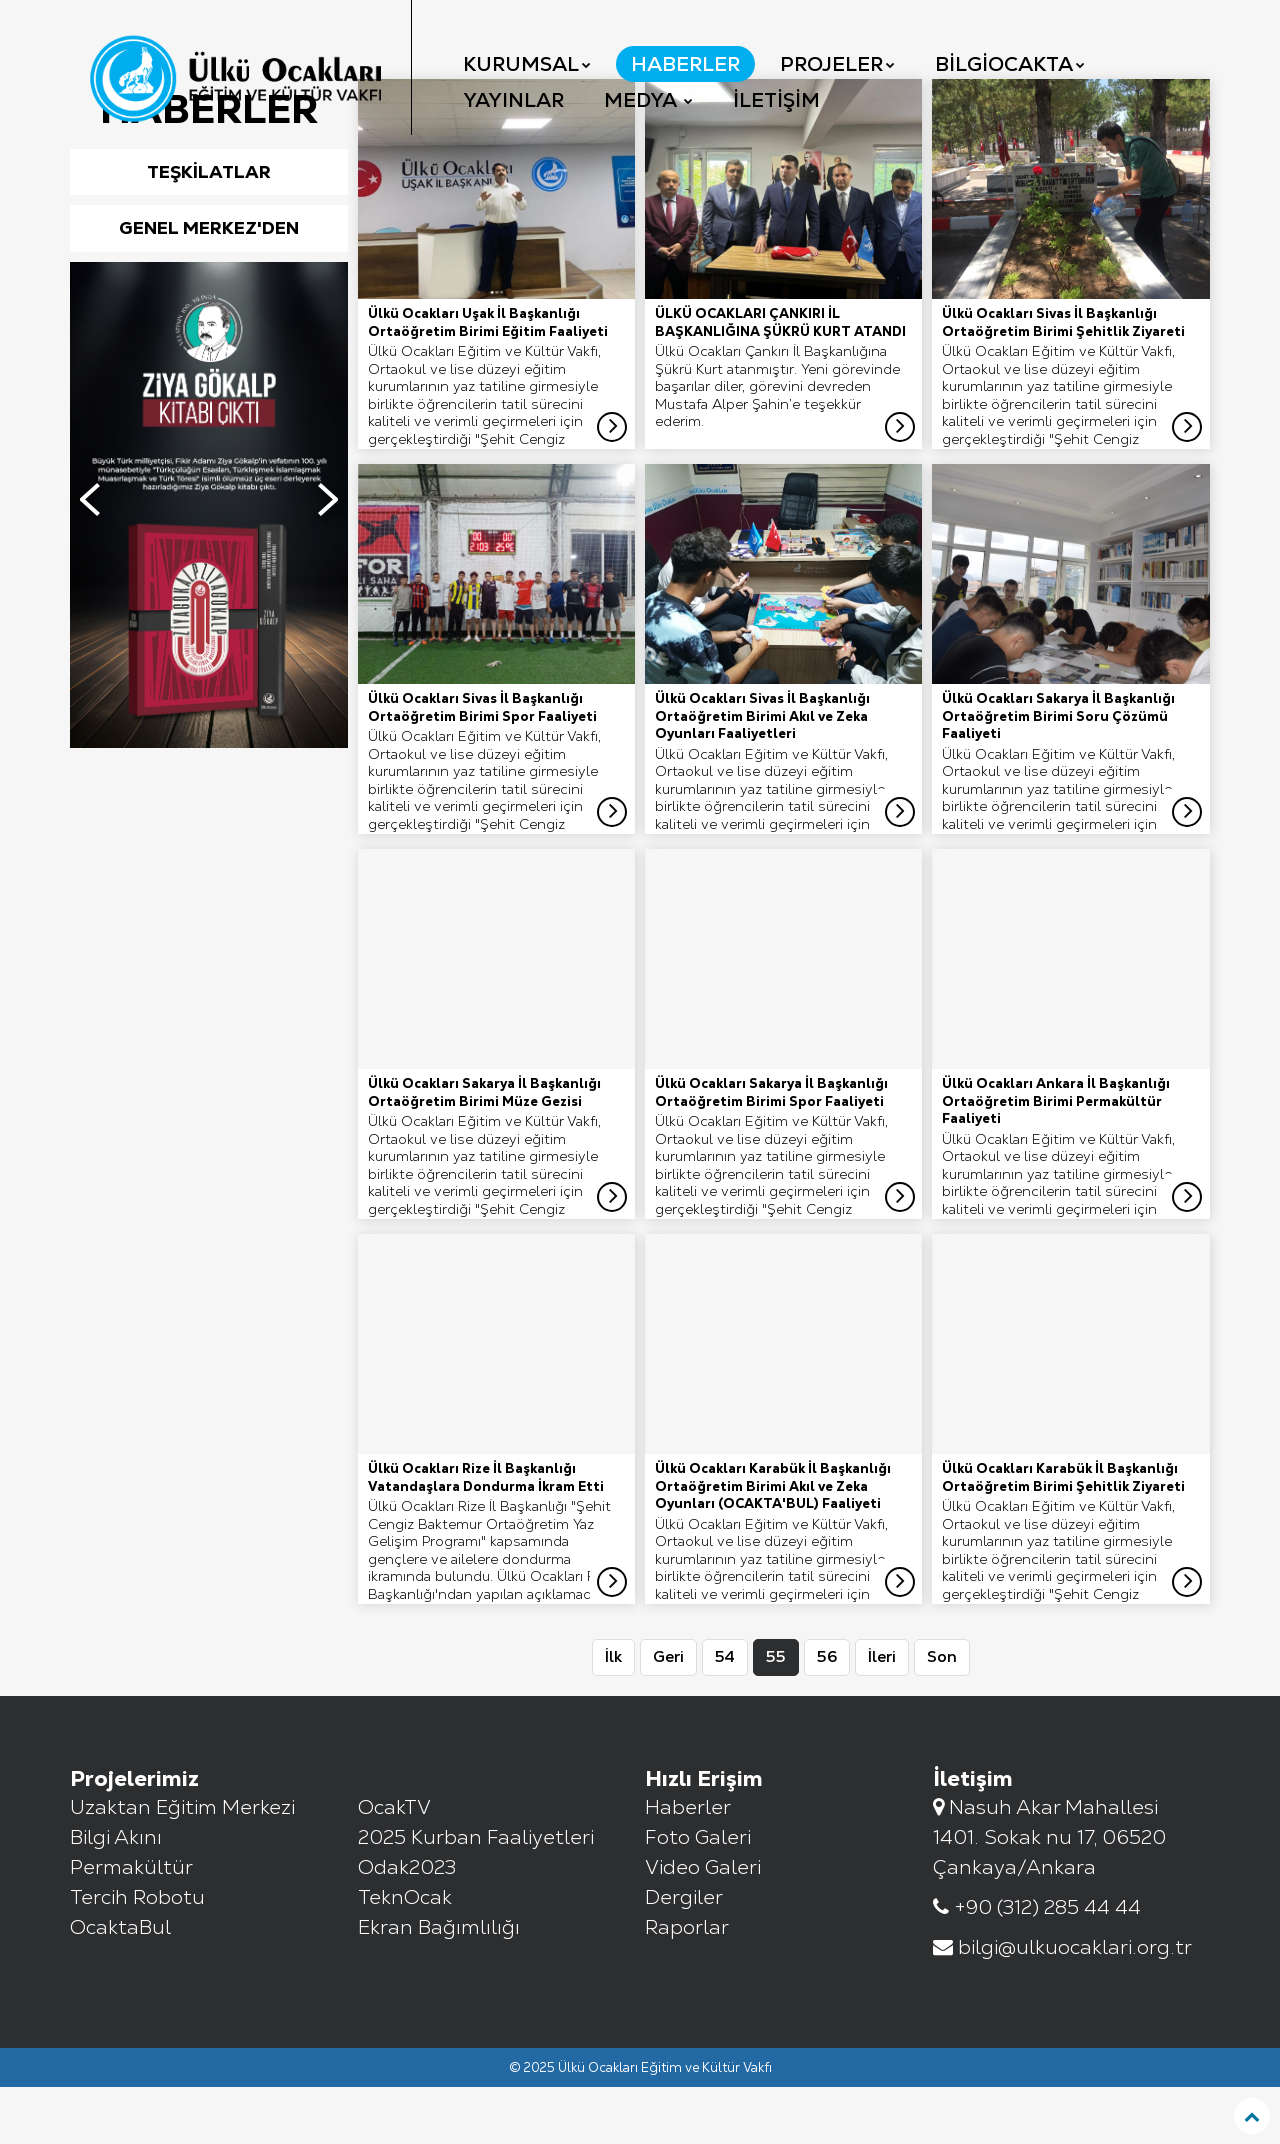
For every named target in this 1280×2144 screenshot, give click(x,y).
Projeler (837, 64)
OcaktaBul (120, 1984)
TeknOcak (405, 1954)
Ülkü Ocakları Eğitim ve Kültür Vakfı (665, 2124)
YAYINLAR (513, 100)
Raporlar (687, 1984)
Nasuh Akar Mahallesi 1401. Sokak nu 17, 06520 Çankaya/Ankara (1049, 1894)
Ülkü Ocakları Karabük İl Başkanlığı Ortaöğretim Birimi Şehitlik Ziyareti (1063, 1534)
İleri (882, 1713)
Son (942, 1713)
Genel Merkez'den (209, 284)
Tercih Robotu (137, 1954)
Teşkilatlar (209, 228)
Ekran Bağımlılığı (439, 1984)
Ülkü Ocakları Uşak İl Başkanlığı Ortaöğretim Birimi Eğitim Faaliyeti (488, 379)
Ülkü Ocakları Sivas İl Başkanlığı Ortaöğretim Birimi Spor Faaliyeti (482, 764)
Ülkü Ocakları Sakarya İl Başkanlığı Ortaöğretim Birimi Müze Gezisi (484, 1149)
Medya (648, 100)
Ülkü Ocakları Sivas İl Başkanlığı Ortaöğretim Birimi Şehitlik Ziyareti (1063, 379)
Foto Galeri (698, 1894)
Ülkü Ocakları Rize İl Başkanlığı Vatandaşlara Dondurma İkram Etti (486, 1534)
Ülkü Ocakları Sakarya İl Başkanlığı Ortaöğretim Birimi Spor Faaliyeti (771, 1149)
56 (827, 1713)
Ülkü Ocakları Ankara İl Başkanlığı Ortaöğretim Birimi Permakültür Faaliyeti (1056, 1158)
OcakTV (394, 1864)
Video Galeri (703, 1924)
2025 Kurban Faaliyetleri (476, 1894)
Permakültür (131, 1924)
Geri (668, 1713)
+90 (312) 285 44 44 (1037, 1964)
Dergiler (684, 1954)
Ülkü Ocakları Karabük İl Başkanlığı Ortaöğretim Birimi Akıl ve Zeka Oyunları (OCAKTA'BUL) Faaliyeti (773, 1543)
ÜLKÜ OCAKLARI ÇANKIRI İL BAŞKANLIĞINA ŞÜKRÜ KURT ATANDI (780, 379)
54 (725, 1713)
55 (776, 1713)
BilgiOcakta (1010, 64)
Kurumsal (527, 64)
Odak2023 (407, 1924)
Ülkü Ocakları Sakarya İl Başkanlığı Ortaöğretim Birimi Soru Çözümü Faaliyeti (1058, 773)
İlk (613, 1713)
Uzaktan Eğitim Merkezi (182, 1864)
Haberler (685, 64)
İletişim (776, 100)
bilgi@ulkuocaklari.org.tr (1062, 2004)
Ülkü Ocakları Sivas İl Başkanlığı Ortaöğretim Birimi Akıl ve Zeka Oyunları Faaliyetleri (762, 773)
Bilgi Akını (116, 1894)
